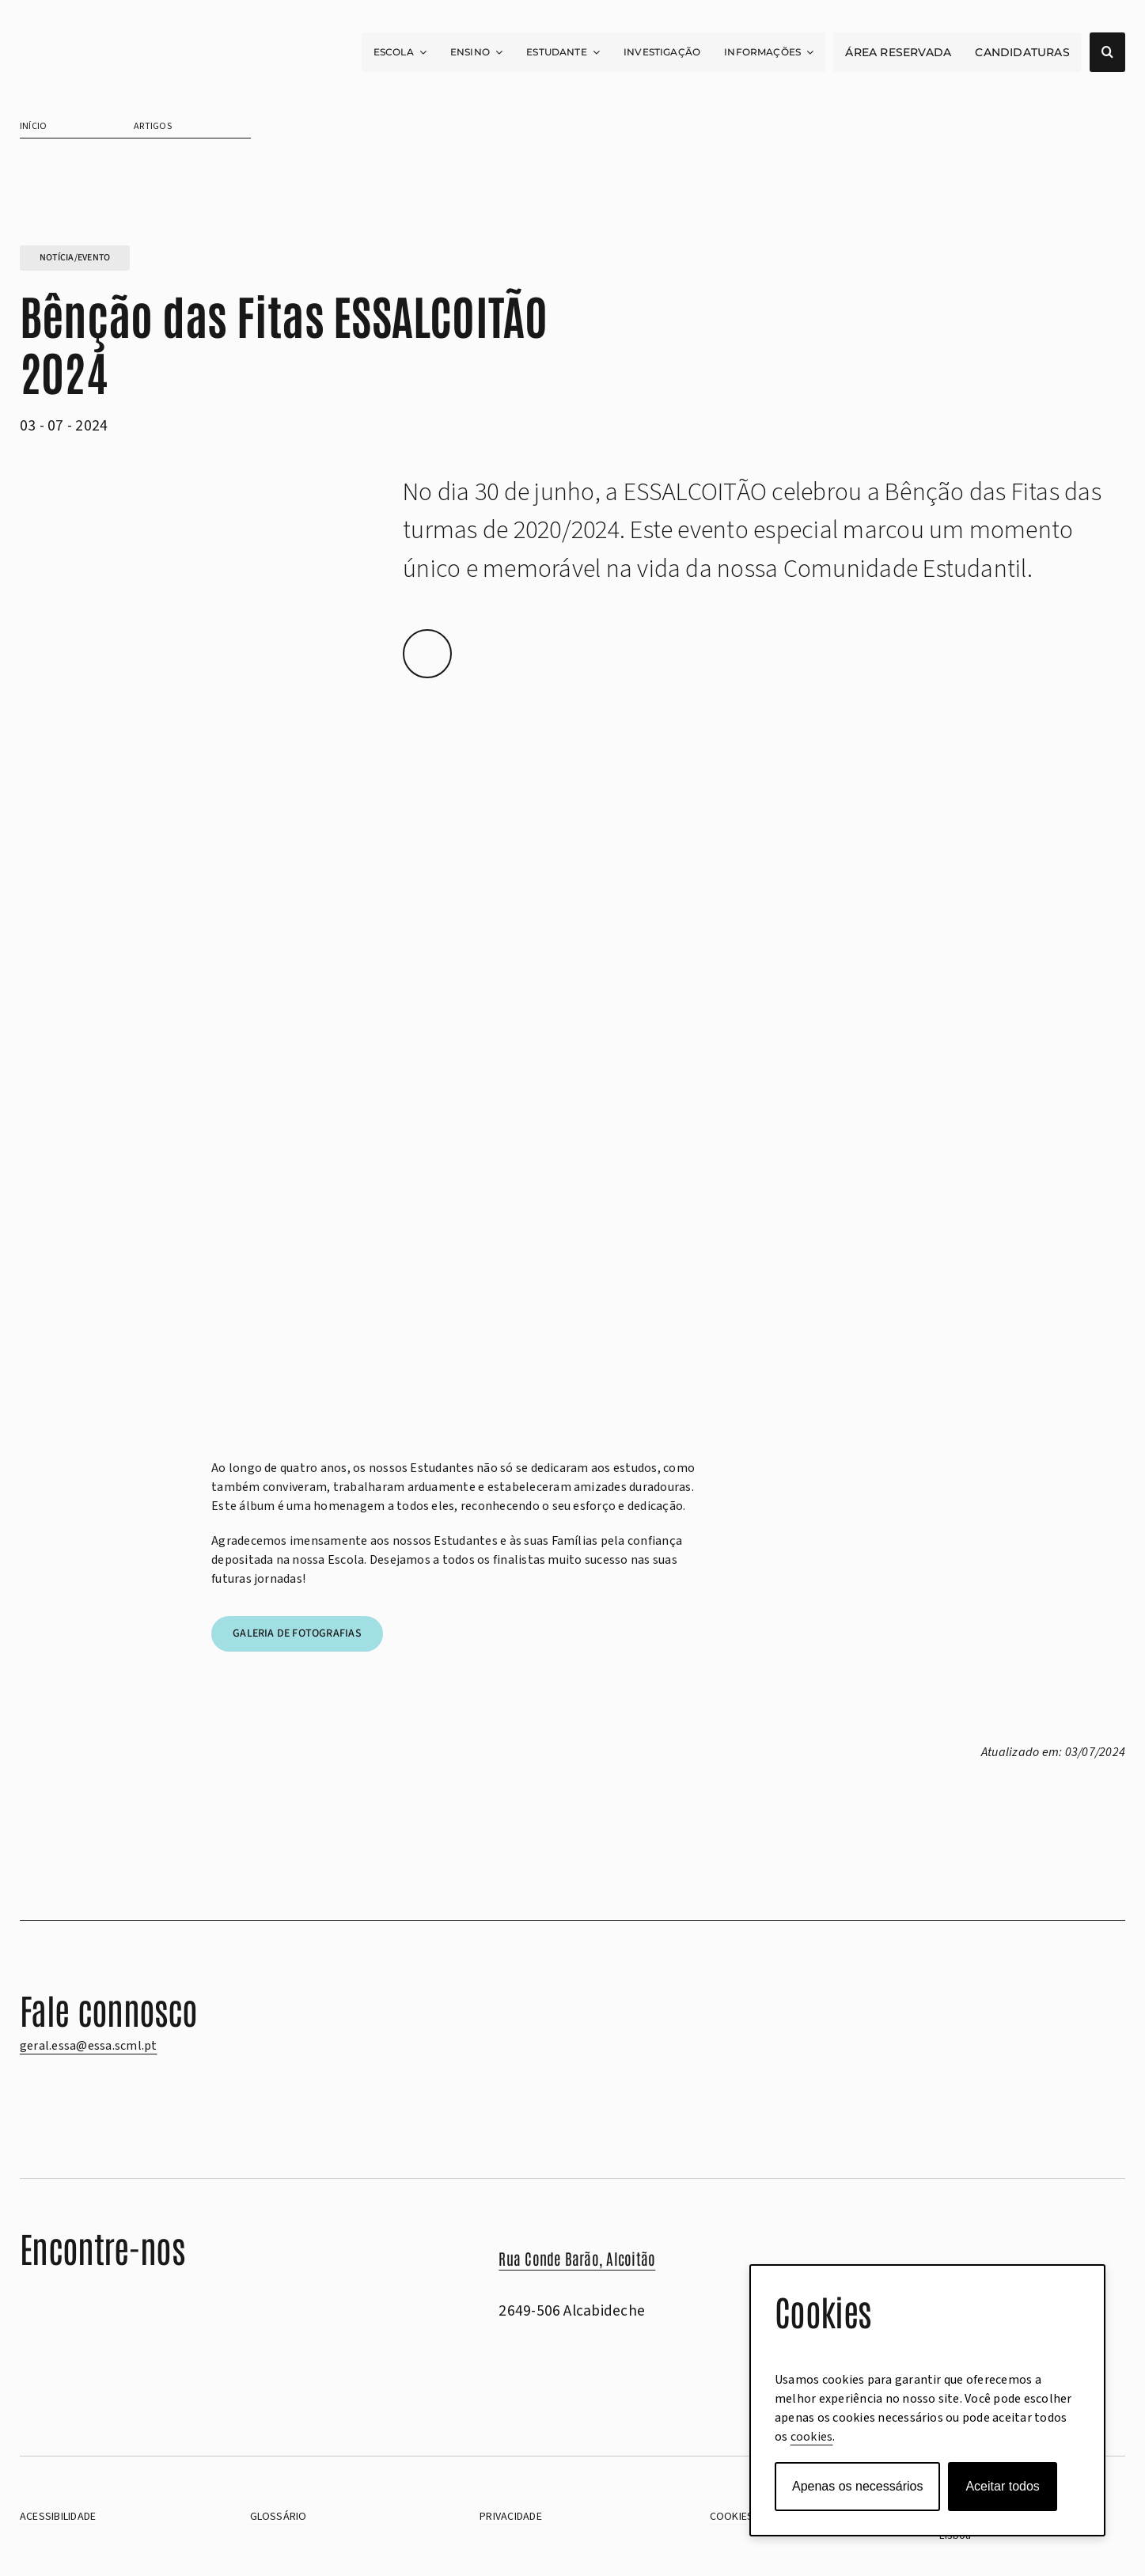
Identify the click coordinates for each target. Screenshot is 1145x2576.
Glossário (278, 2517)
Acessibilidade (58, 2517)
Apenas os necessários (857, 2486)
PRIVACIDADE (511, 2517)
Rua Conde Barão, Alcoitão (577, 2258)
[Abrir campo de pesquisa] (1107, 52)
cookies (812, 2436)
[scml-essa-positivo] (99, 54)
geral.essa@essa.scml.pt (88, 2045)
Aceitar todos (1002, 2486)
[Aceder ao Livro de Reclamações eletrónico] (75, 2376)
